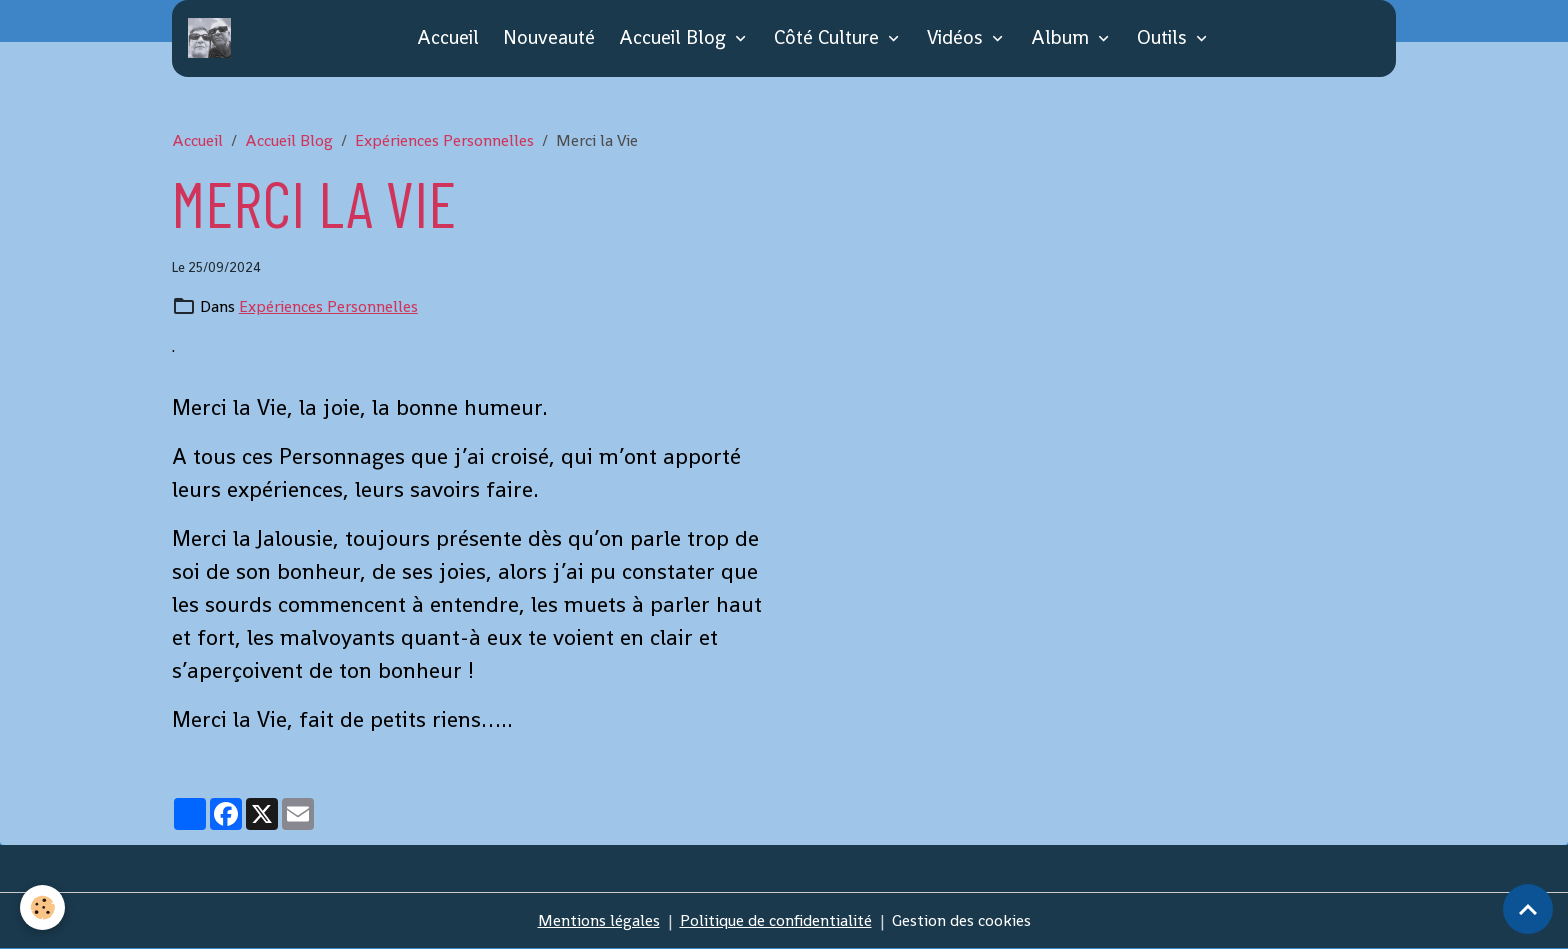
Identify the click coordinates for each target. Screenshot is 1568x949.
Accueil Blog (675, 37)
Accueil (448, 37)
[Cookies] (42, 907)
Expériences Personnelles (444, 140)
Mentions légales (599, 920)
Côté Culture (829, 37)
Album (1062, 37)
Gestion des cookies (961, 920)
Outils (1164, 37)
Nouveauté (549, 37)
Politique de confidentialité (776, 920)
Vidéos (957, 37)
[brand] (213, 38)
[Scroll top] (1528, 909)
